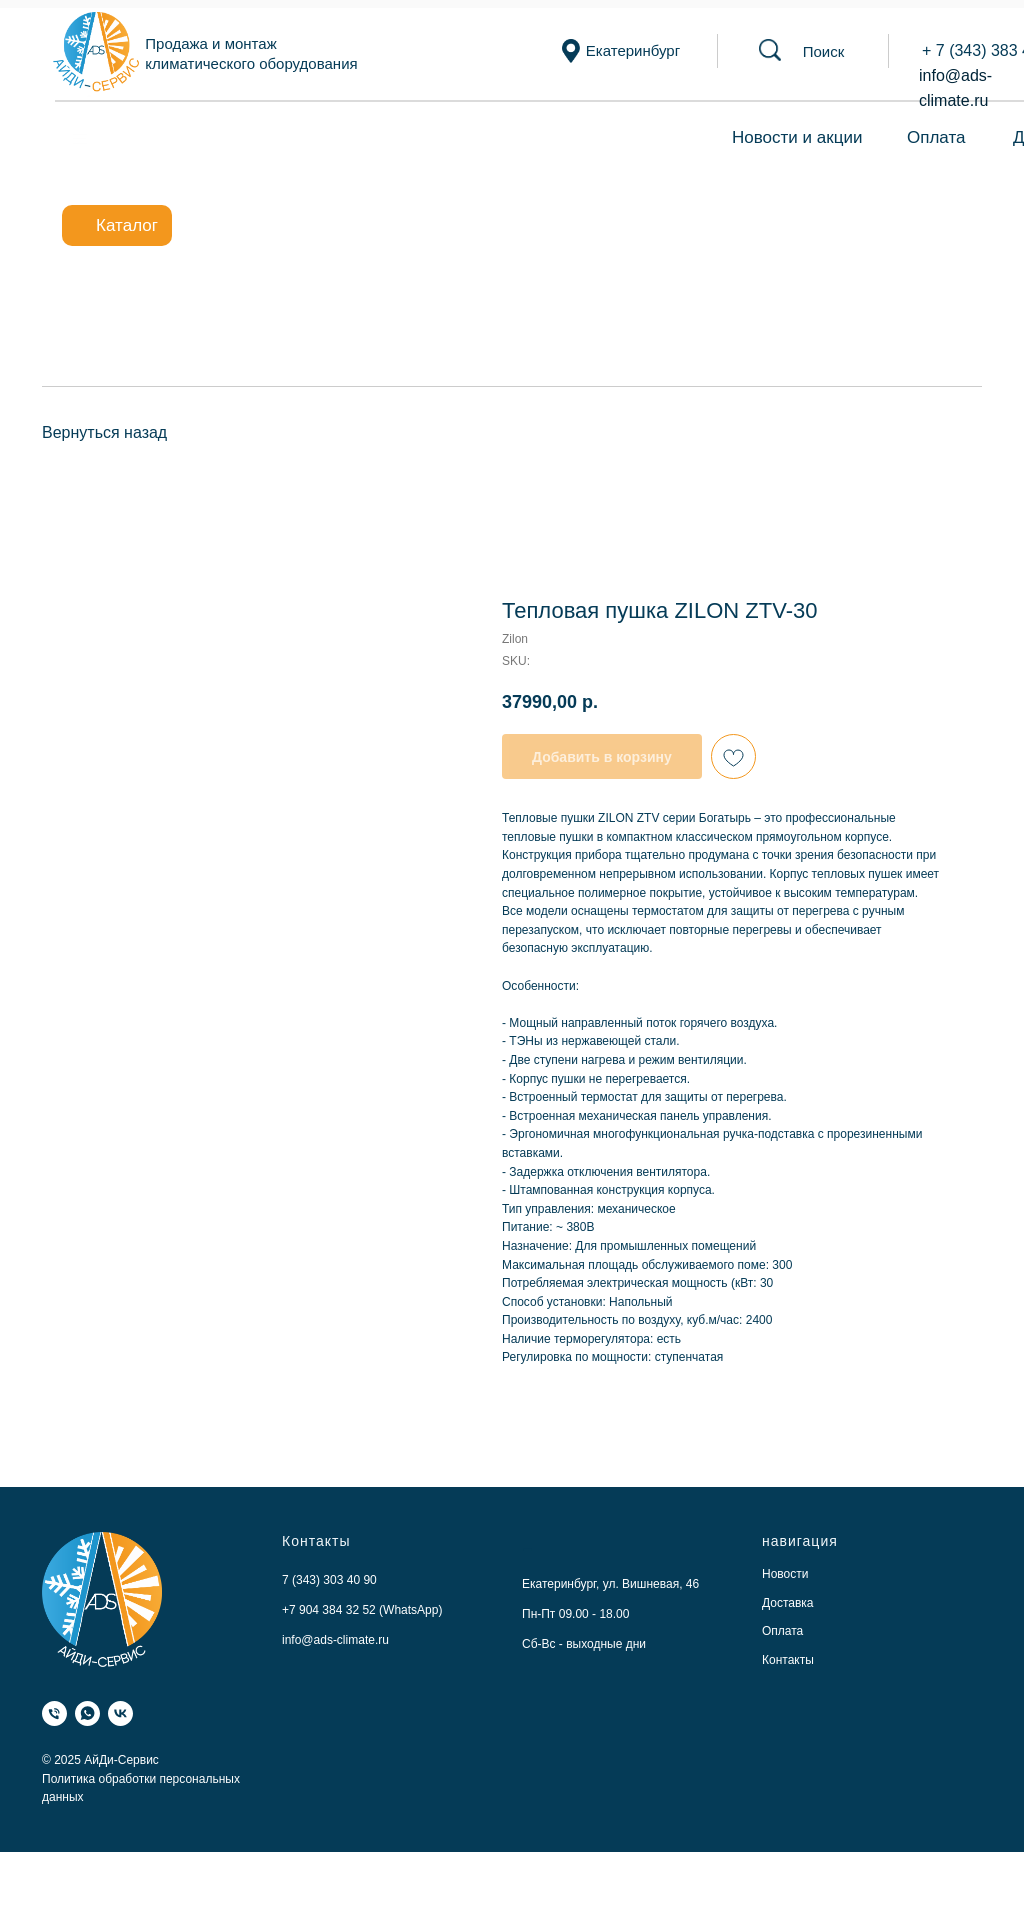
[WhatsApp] (87, 1713)
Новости (785, 1574)
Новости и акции (797, 137)
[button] (824, 51)
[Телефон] (54, 1713)
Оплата (936, 137)
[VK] (120, 1713)
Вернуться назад (104, 432)
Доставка (788, 1603)
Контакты (788, 1660)
